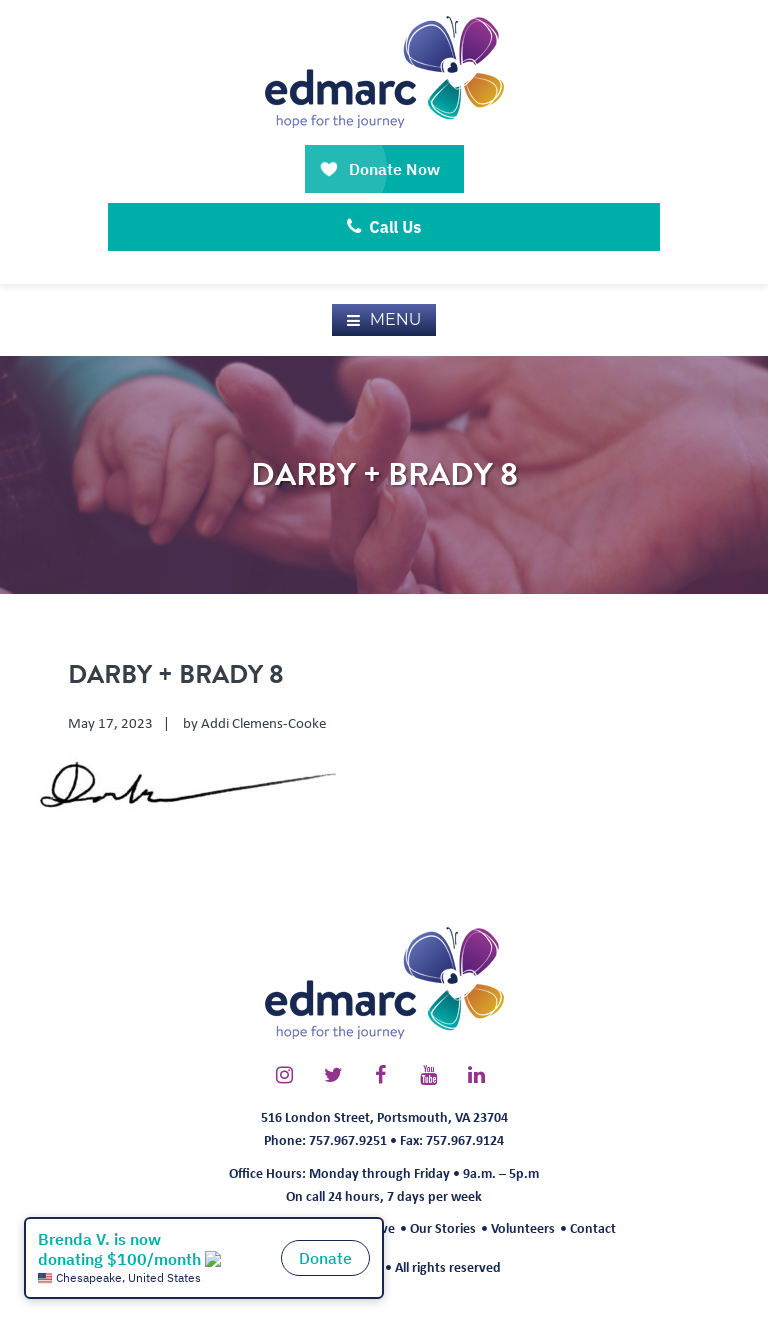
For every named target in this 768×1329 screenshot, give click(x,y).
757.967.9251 (348, 1139)
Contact (593, 1227)
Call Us (384, 227)
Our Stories (443, 1227)
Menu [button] (396, 319)
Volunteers (523, 1227)
